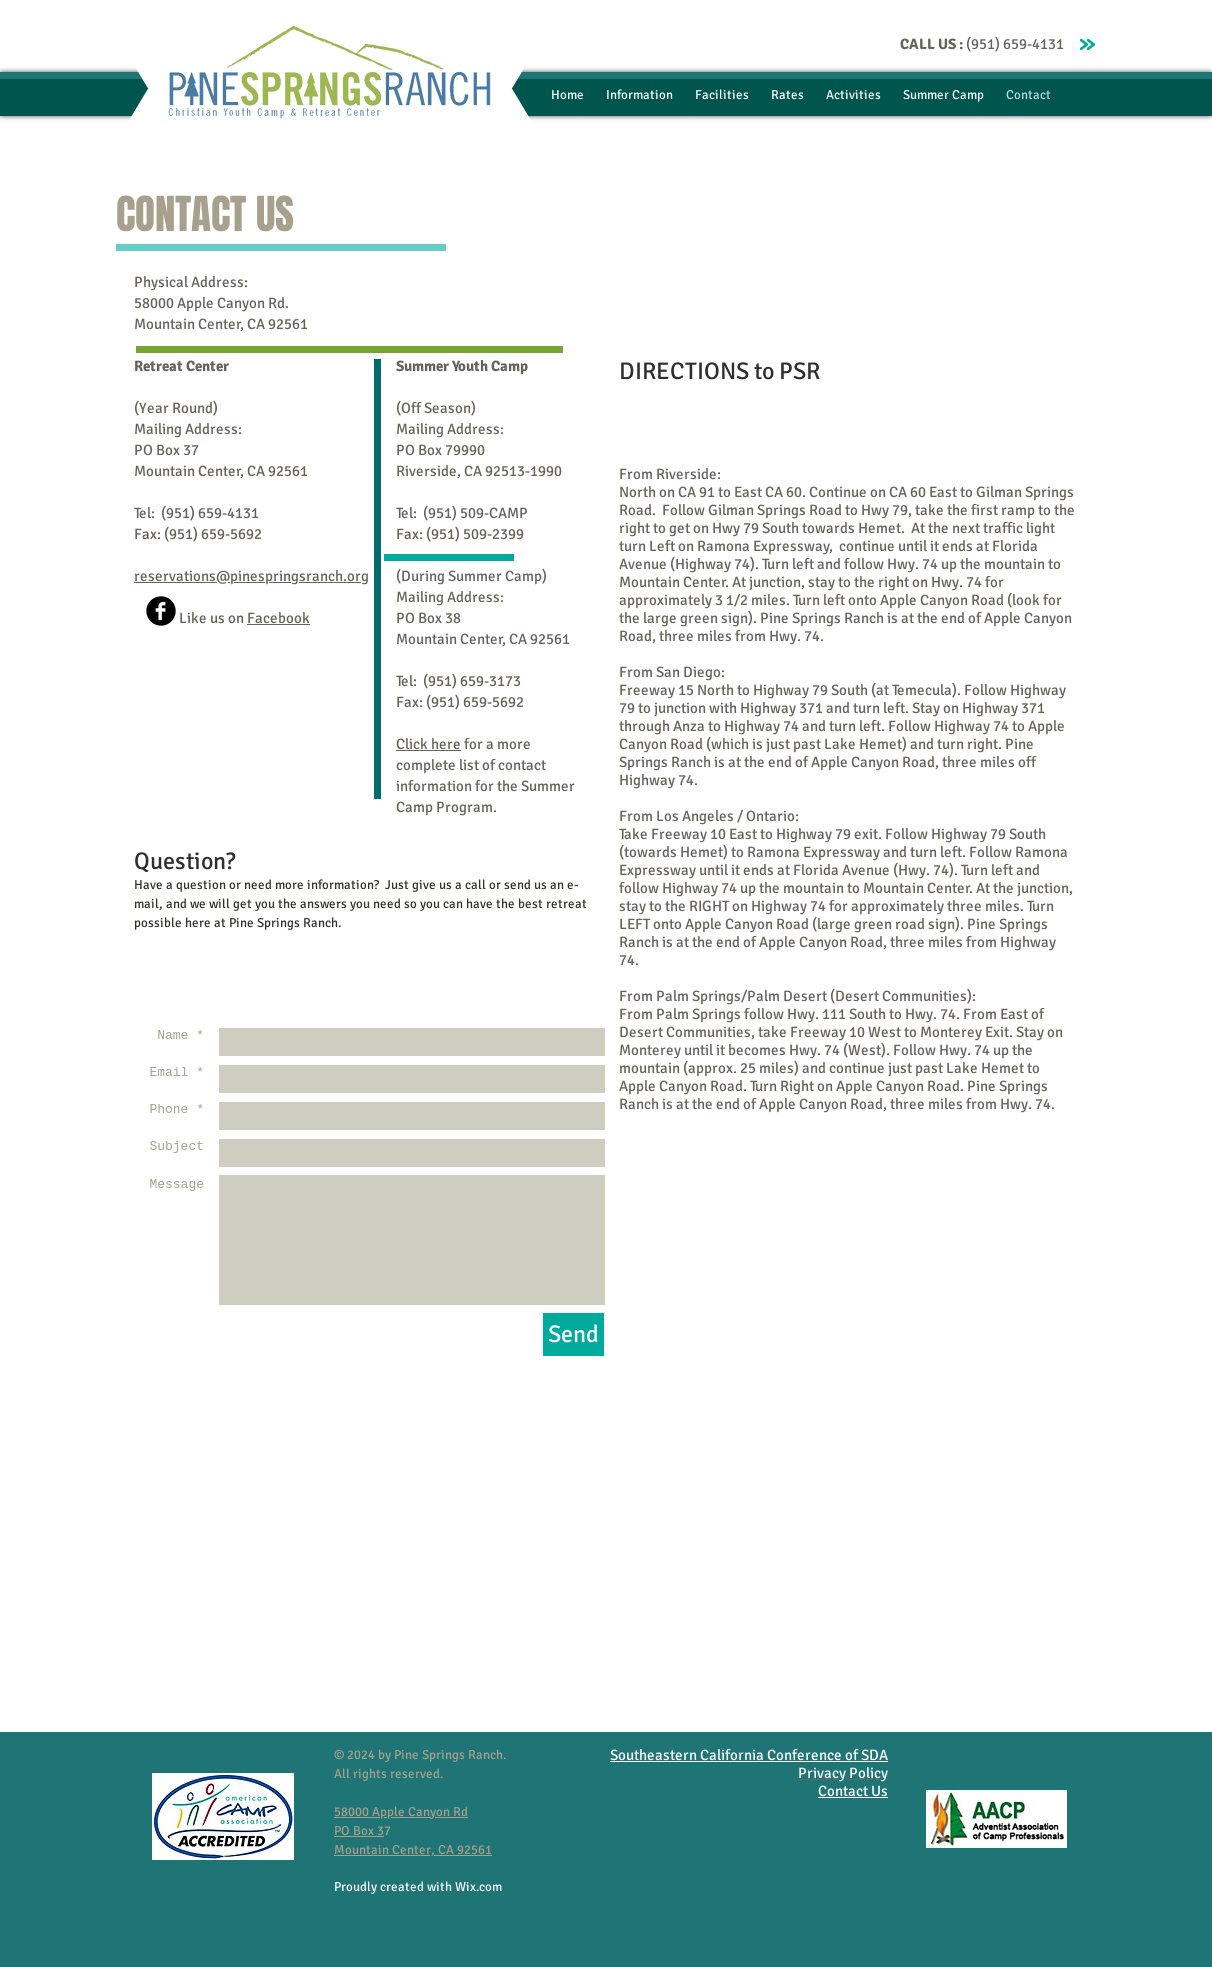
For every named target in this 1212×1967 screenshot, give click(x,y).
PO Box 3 (359, 1831)
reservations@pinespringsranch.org (251, 576)
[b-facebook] (161, 611)
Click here (428, 744)
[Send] (573, 1334)
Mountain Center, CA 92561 (413, 1850)
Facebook (278, 618)
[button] (639, 95)
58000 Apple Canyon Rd (401, 1812)
